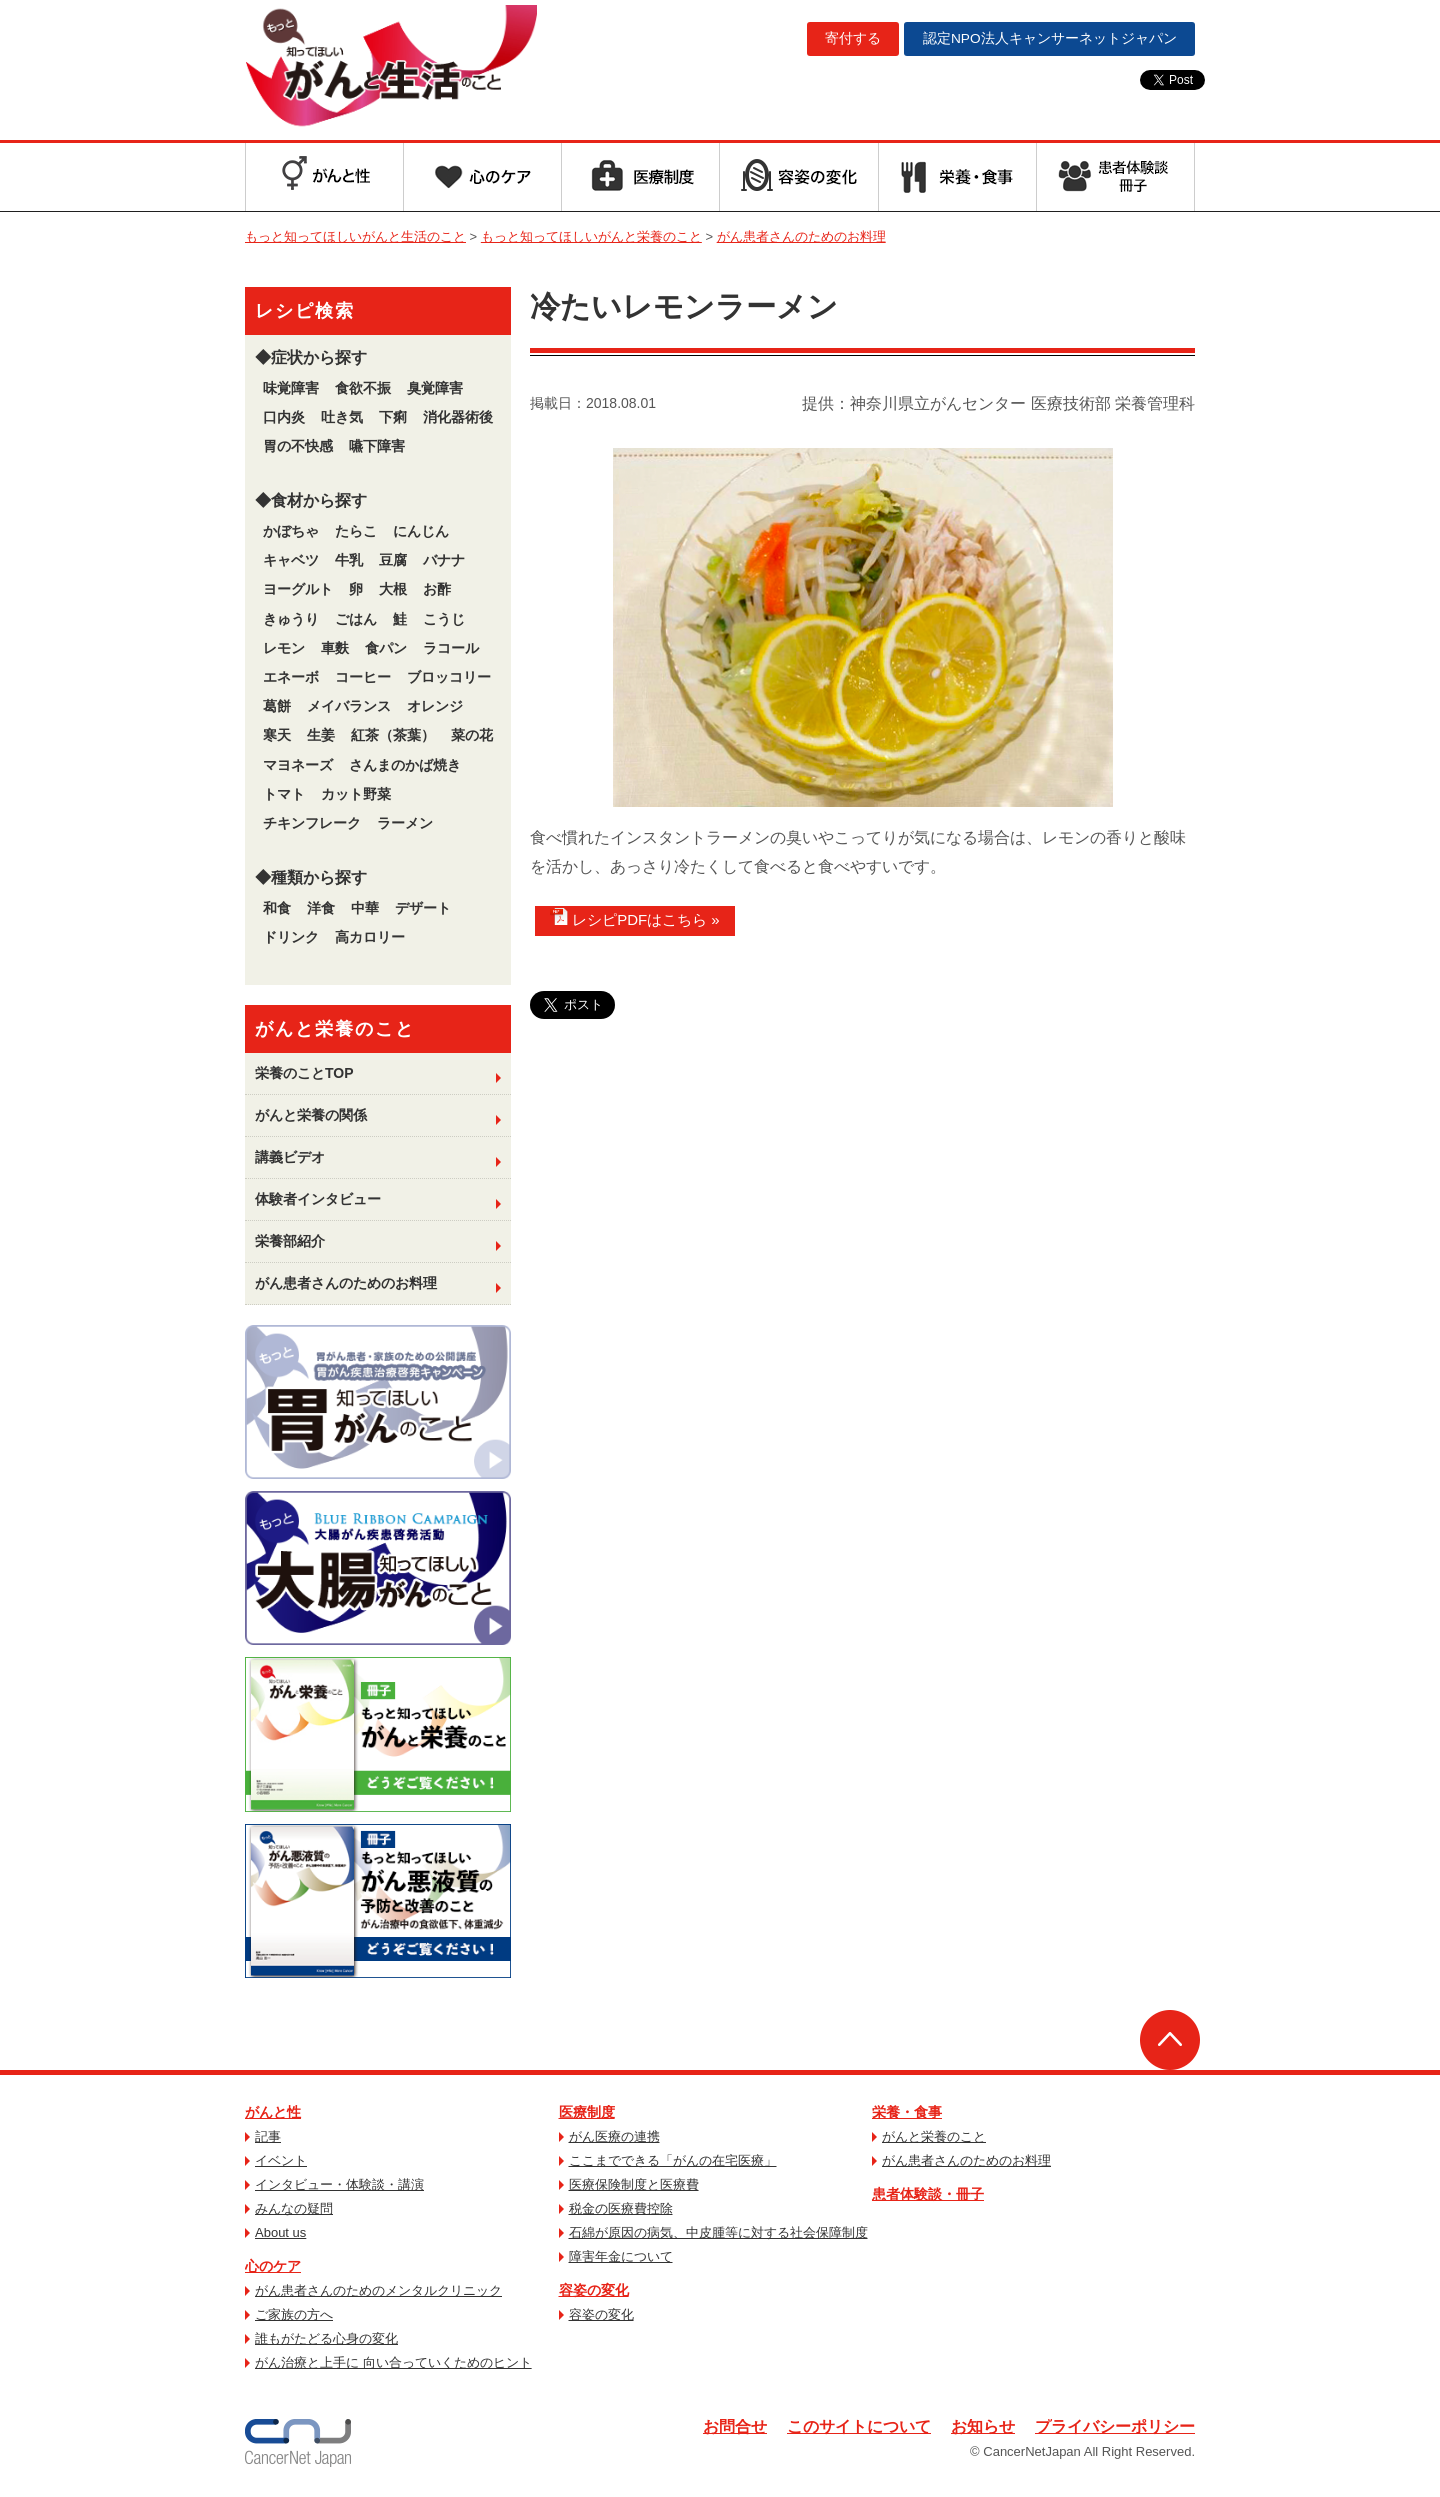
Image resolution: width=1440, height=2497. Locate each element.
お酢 (437, 589)
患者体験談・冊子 (928, 2194)
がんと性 (273, 2112)
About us (280, 2232)
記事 (268, 2136)
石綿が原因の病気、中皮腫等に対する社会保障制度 (718, 2232)
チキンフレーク (312, 823)
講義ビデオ (290, 1157)
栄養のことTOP (304, 1073)
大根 (393, 589)
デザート (423, 908)
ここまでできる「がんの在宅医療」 (673, 2160)
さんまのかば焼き (405, 765)
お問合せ (735, 2426)
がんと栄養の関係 (311, 1115)
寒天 (277, 735)
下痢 (393, 417)
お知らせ (983, 2426)
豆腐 (393, 560)
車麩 (335, 648)
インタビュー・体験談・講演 (339, 2184)
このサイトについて (859, 2426)
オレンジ (435, 706)
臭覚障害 (435, 388)
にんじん (421, 531)
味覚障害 (291, 388)
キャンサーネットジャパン (1048, 39)
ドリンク (291, 937)
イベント (281, 2160)
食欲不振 (363, 388)
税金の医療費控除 (621, 2208)
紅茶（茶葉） (393, 735)
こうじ (444, 619)
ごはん (356, 619)
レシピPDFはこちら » (635, 918)
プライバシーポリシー (1115, 2426)
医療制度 (587, 2112)
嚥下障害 (377, 446)
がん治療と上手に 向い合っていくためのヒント (393, 2362)
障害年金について (621, 2256)
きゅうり (291, 619)
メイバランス (349, 706)
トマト (284, 794)
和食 (277, 908)
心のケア (273, 2266)
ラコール (451, 648)
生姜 (321, 735)
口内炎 (284, 417)
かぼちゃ (291, 531)
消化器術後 (458, 417)
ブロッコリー (449, 677)
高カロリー (370, 937)
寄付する (848, 39)
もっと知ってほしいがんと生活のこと (403, 68)
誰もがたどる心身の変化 (326, 2338)
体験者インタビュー (318, 1199)
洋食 (321, 908)
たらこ (356, 531)
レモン (284, 648)
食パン (386, 648)
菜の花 (472, 735)
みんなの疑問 (294, 2208)
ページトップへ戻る (1170, 2040)
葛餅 (277, 706)
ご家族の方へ (294, 2314)
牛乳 (349, 560)
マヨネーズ (298, 765)
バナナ (444, 560)
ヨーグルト (298, 589)
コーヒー (363, 677)
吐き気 (342, 417)
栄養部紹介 (290, 1241)
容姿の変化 (594, 2290)
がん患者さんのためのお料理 (346, 1283)
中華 (365, 908)
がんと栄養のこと (934, 2136)
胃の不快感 (298, 446)
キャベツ (291, 560)
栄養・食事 (907, 2112)
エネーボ (291, 677)
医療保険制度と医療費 (634, 2184)
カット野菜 (356, 794)
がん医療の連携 (614, 2136)
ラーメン (405, 823)
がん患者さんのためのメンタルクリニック (378, 2290)
